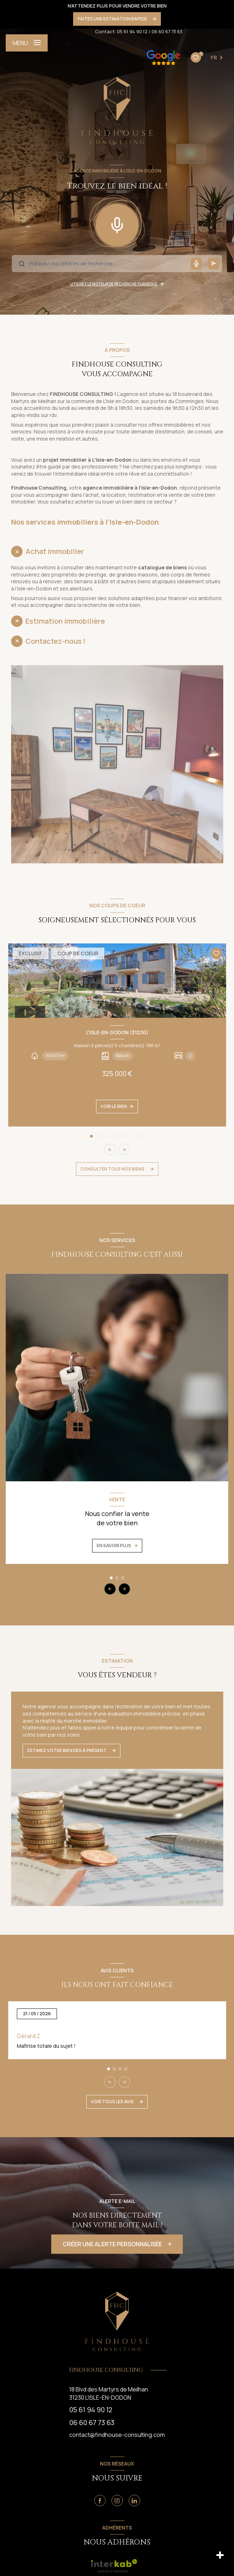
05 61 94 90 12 (132, 31)
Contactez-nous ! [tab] (55, 641)
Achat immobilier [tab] (54, 551)
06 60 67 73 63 (167, 31)
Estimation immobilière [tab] (65, 621)
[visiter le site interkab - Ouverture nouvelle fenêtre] (114, 2566)
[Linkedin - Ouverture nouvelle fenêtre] (134, 2500)
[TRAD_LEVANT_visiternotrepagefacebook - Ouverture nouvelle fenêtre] (100, 2500)
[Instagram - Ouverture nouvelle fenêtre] (117, 2500)
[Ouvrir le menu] (27, 42)
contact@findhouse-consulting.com (117, 2435)
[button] (124, 1149)
